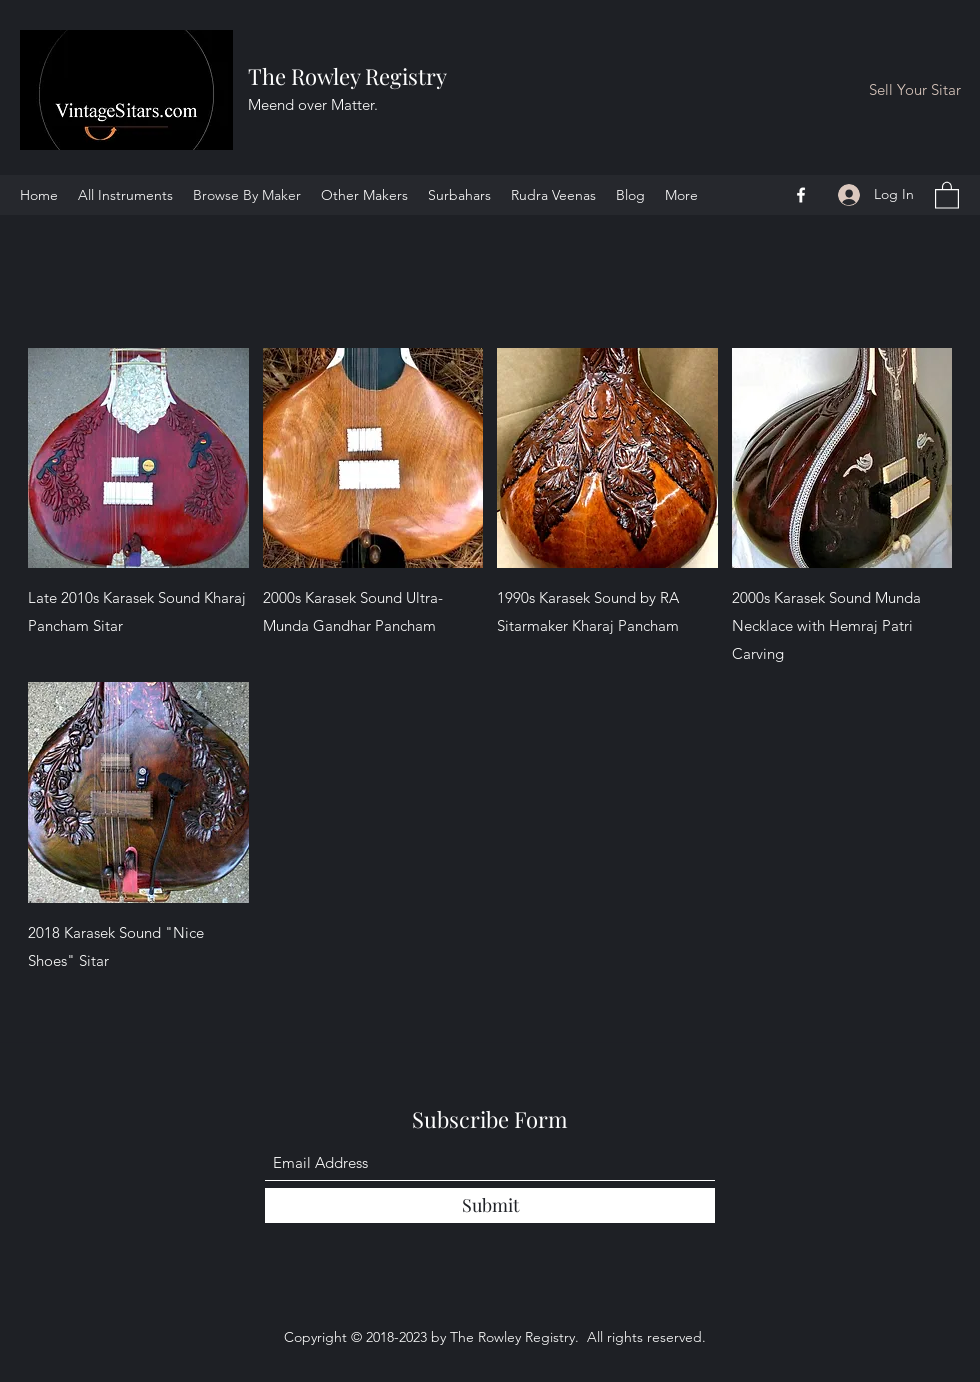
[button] (947, 194)
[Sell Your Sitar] (915, 90)
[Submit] (490, 1205)
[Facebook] (801, 195)
